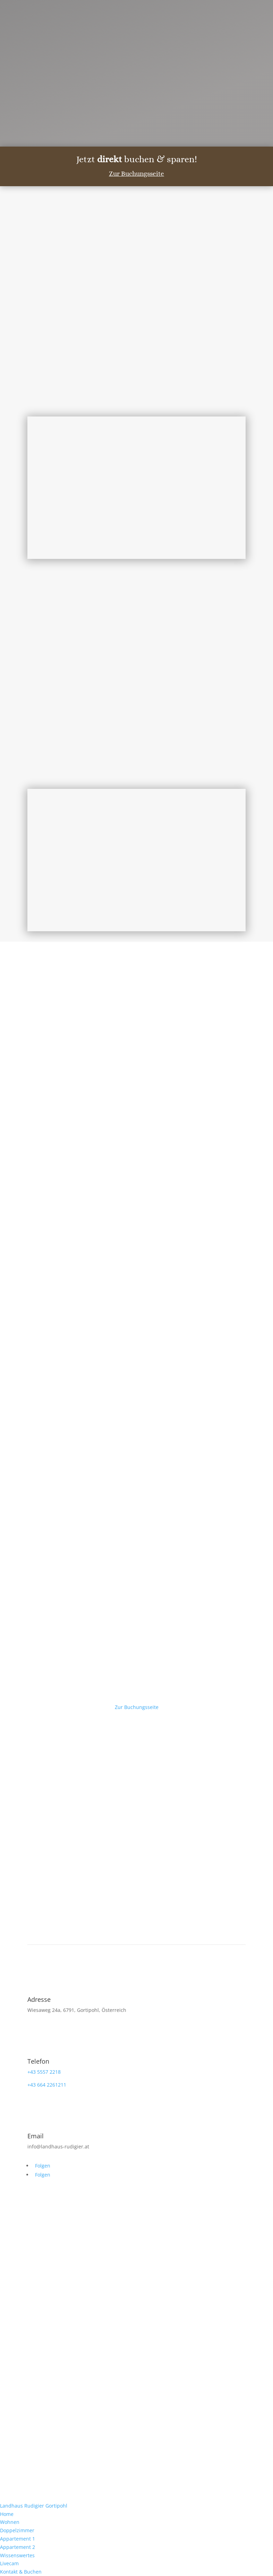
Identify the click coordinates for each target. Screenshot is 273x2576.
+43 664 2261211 (46, 2084)
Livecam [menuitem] (9, 2563)
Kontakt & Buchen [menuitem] (21, 2571)
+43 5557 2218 (44, 2072)
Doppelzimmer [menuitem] (17, 2530)
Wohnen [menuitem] (9, 2522)
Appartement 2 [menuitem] (17, 2547)
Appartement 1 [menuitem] (17, 2538)
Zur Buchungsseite (136, 173)
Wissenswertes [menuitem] (17, 2555)
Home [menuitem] (7, 2514)
